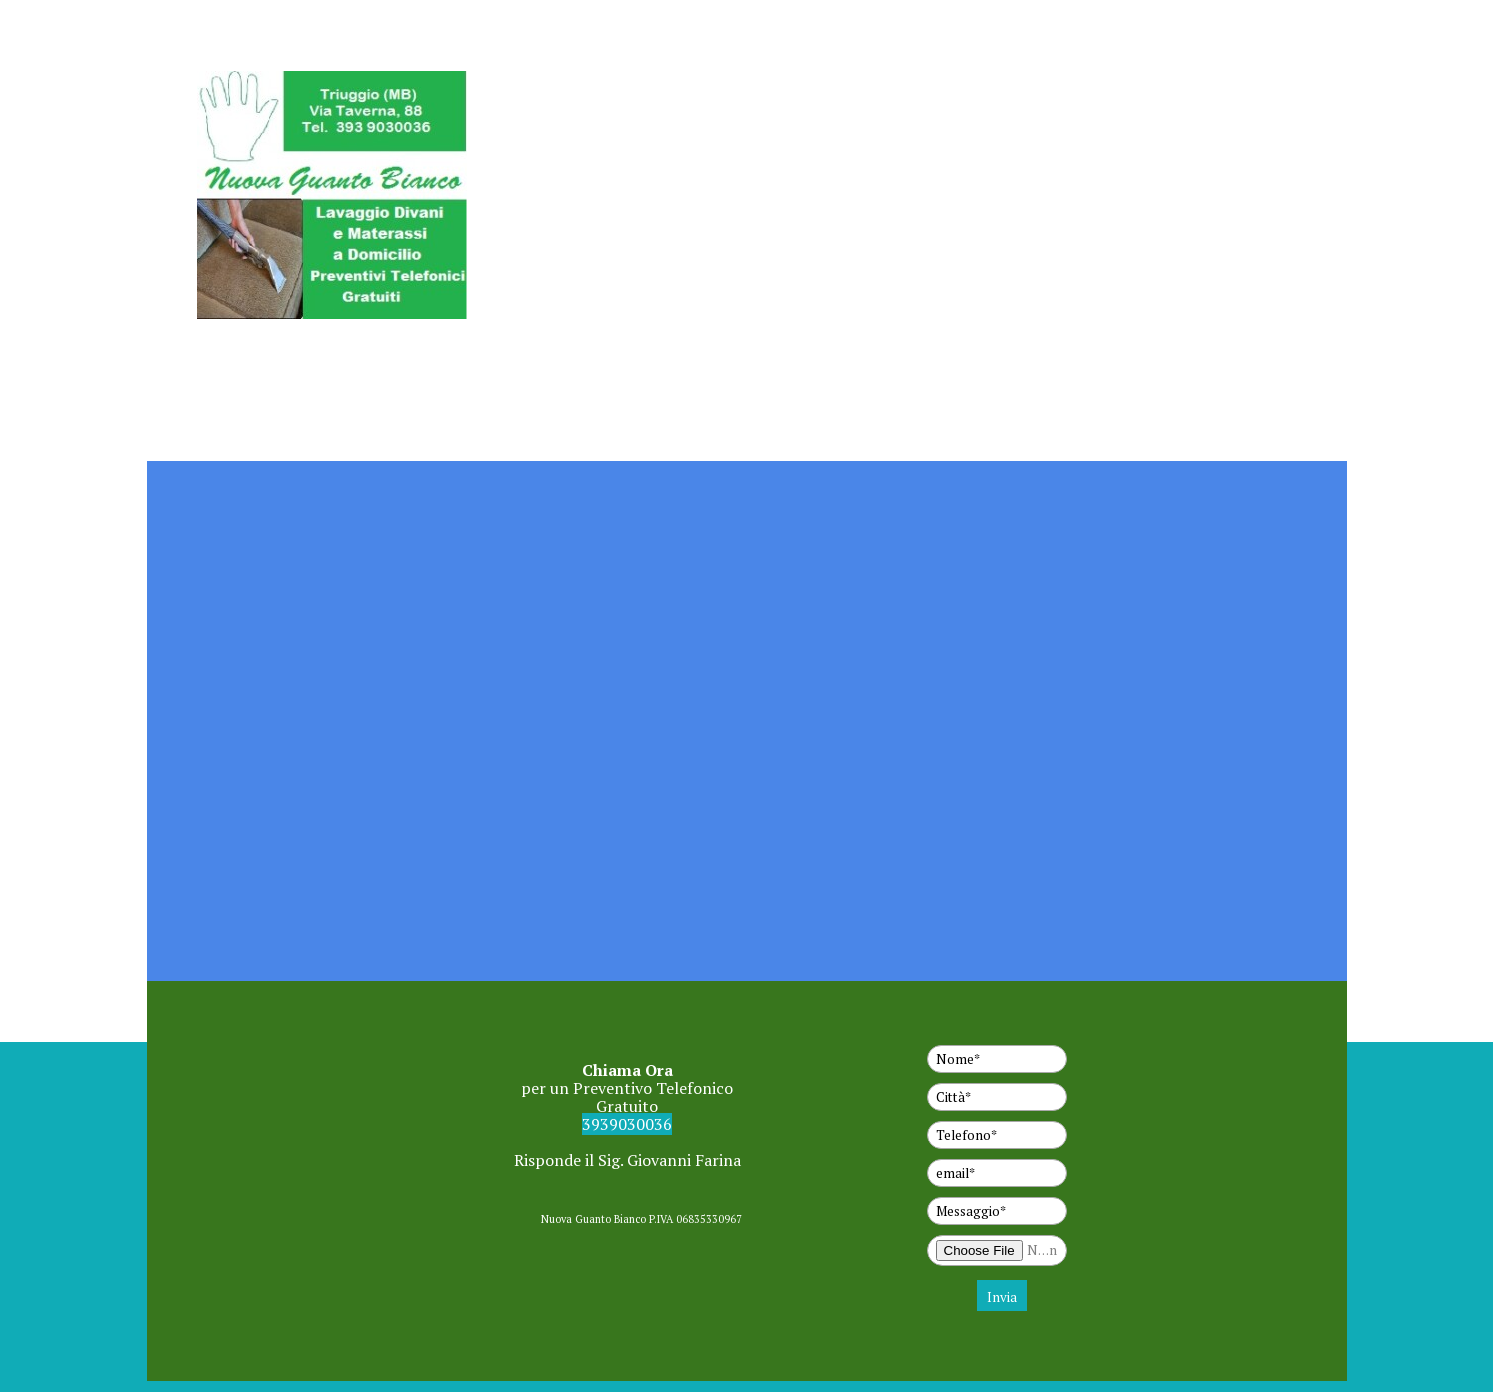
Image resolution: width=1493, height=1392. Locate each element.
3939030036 (627, 1124)
